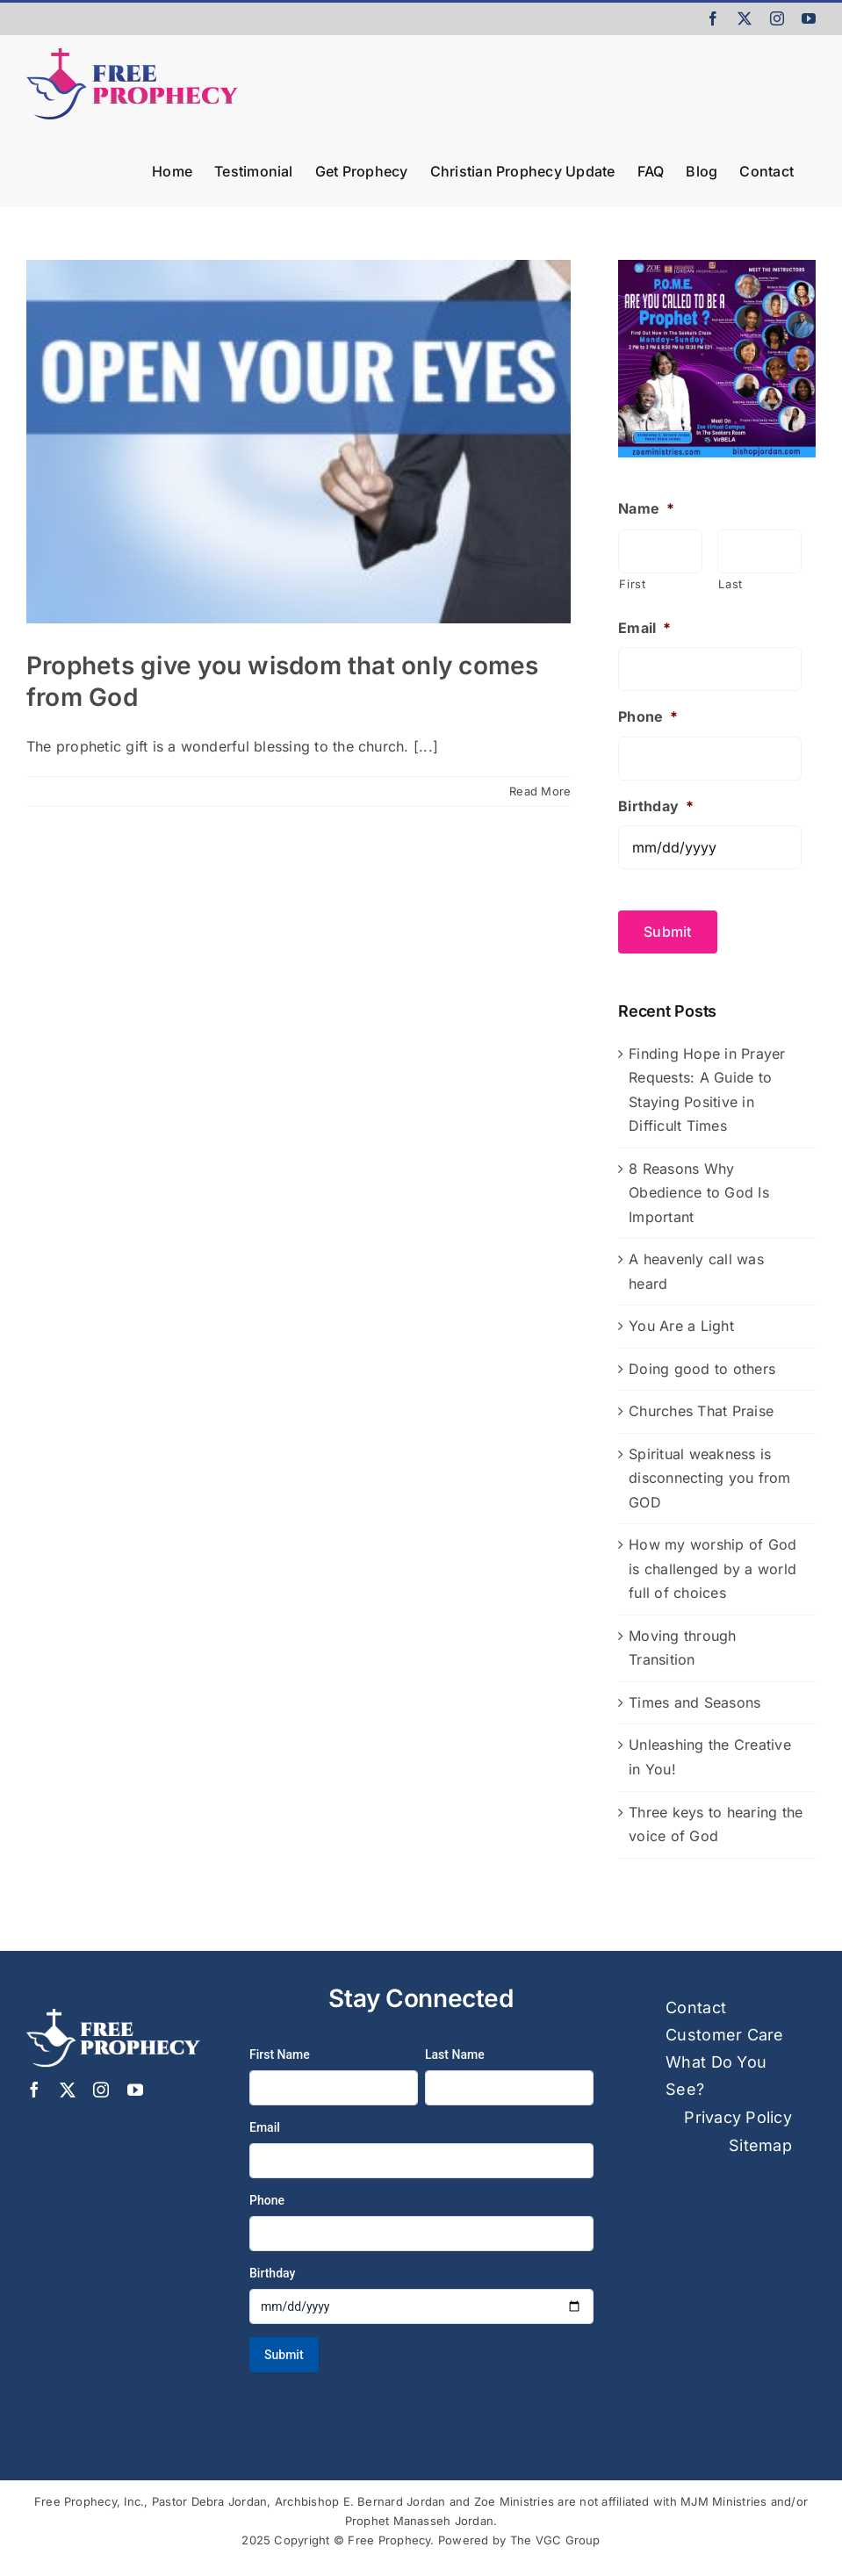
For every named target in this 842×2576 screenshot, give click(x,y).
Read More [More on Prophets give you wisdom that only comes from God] (540, 791)
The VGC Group (555, 2537)
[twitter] (68, 2087)
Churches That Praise (701, 1408)
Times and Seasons (694, 1699)
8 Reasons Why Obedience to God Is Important (699, 1189)
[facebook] (34, 2087)
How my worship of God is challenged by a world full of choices (712, 1566)
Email (644, 628)
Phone (648, 716)
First (632, 584)
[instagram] (101, 2087)
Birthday (656, 806)
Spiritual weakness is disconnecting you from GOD (709, 1474)
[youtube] (135, 2087)
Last (730, 584)
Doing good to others (702, 1365)
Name (646, 508)
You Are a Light (681, 1323)
